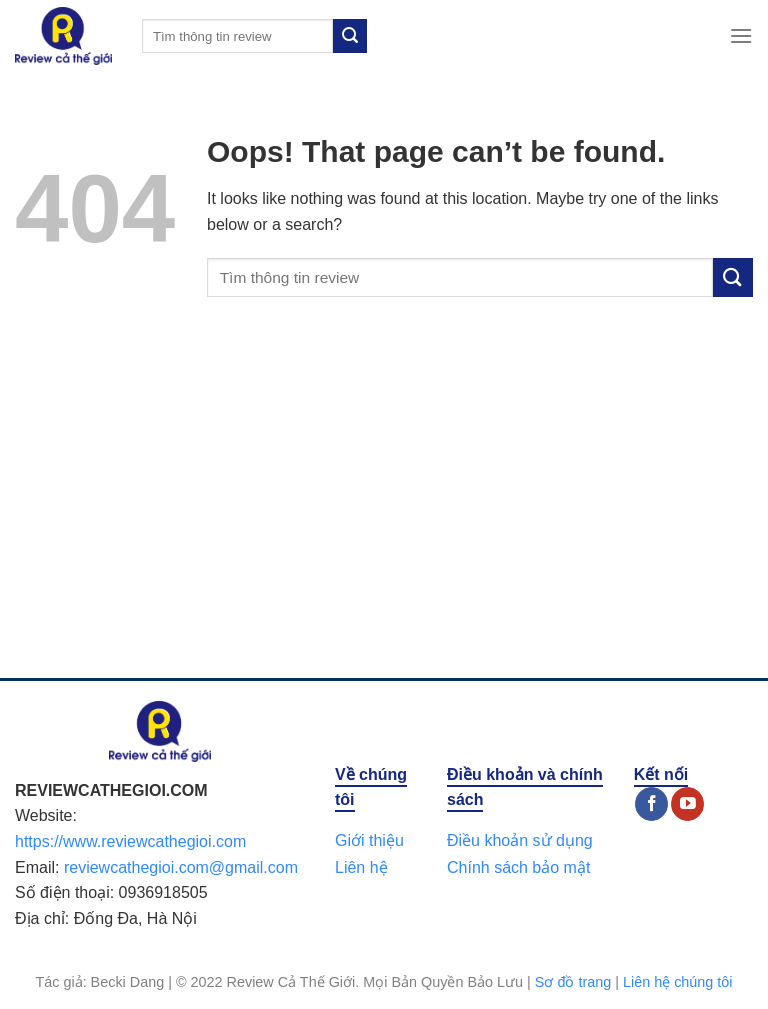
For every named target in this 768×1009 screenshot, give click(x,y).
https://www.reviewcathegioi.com (130, 841)
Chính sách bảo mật (518, 867)
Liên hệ (361, 867)
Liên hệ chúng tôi (678, 982)
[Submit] (350, 36)
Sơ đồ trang (573, 982)
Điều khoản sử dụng (520, 840)
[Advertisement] (384, 508)
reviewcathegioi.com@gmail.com (181, 867)
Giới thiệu (369, 840)
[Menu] (741, 35)
